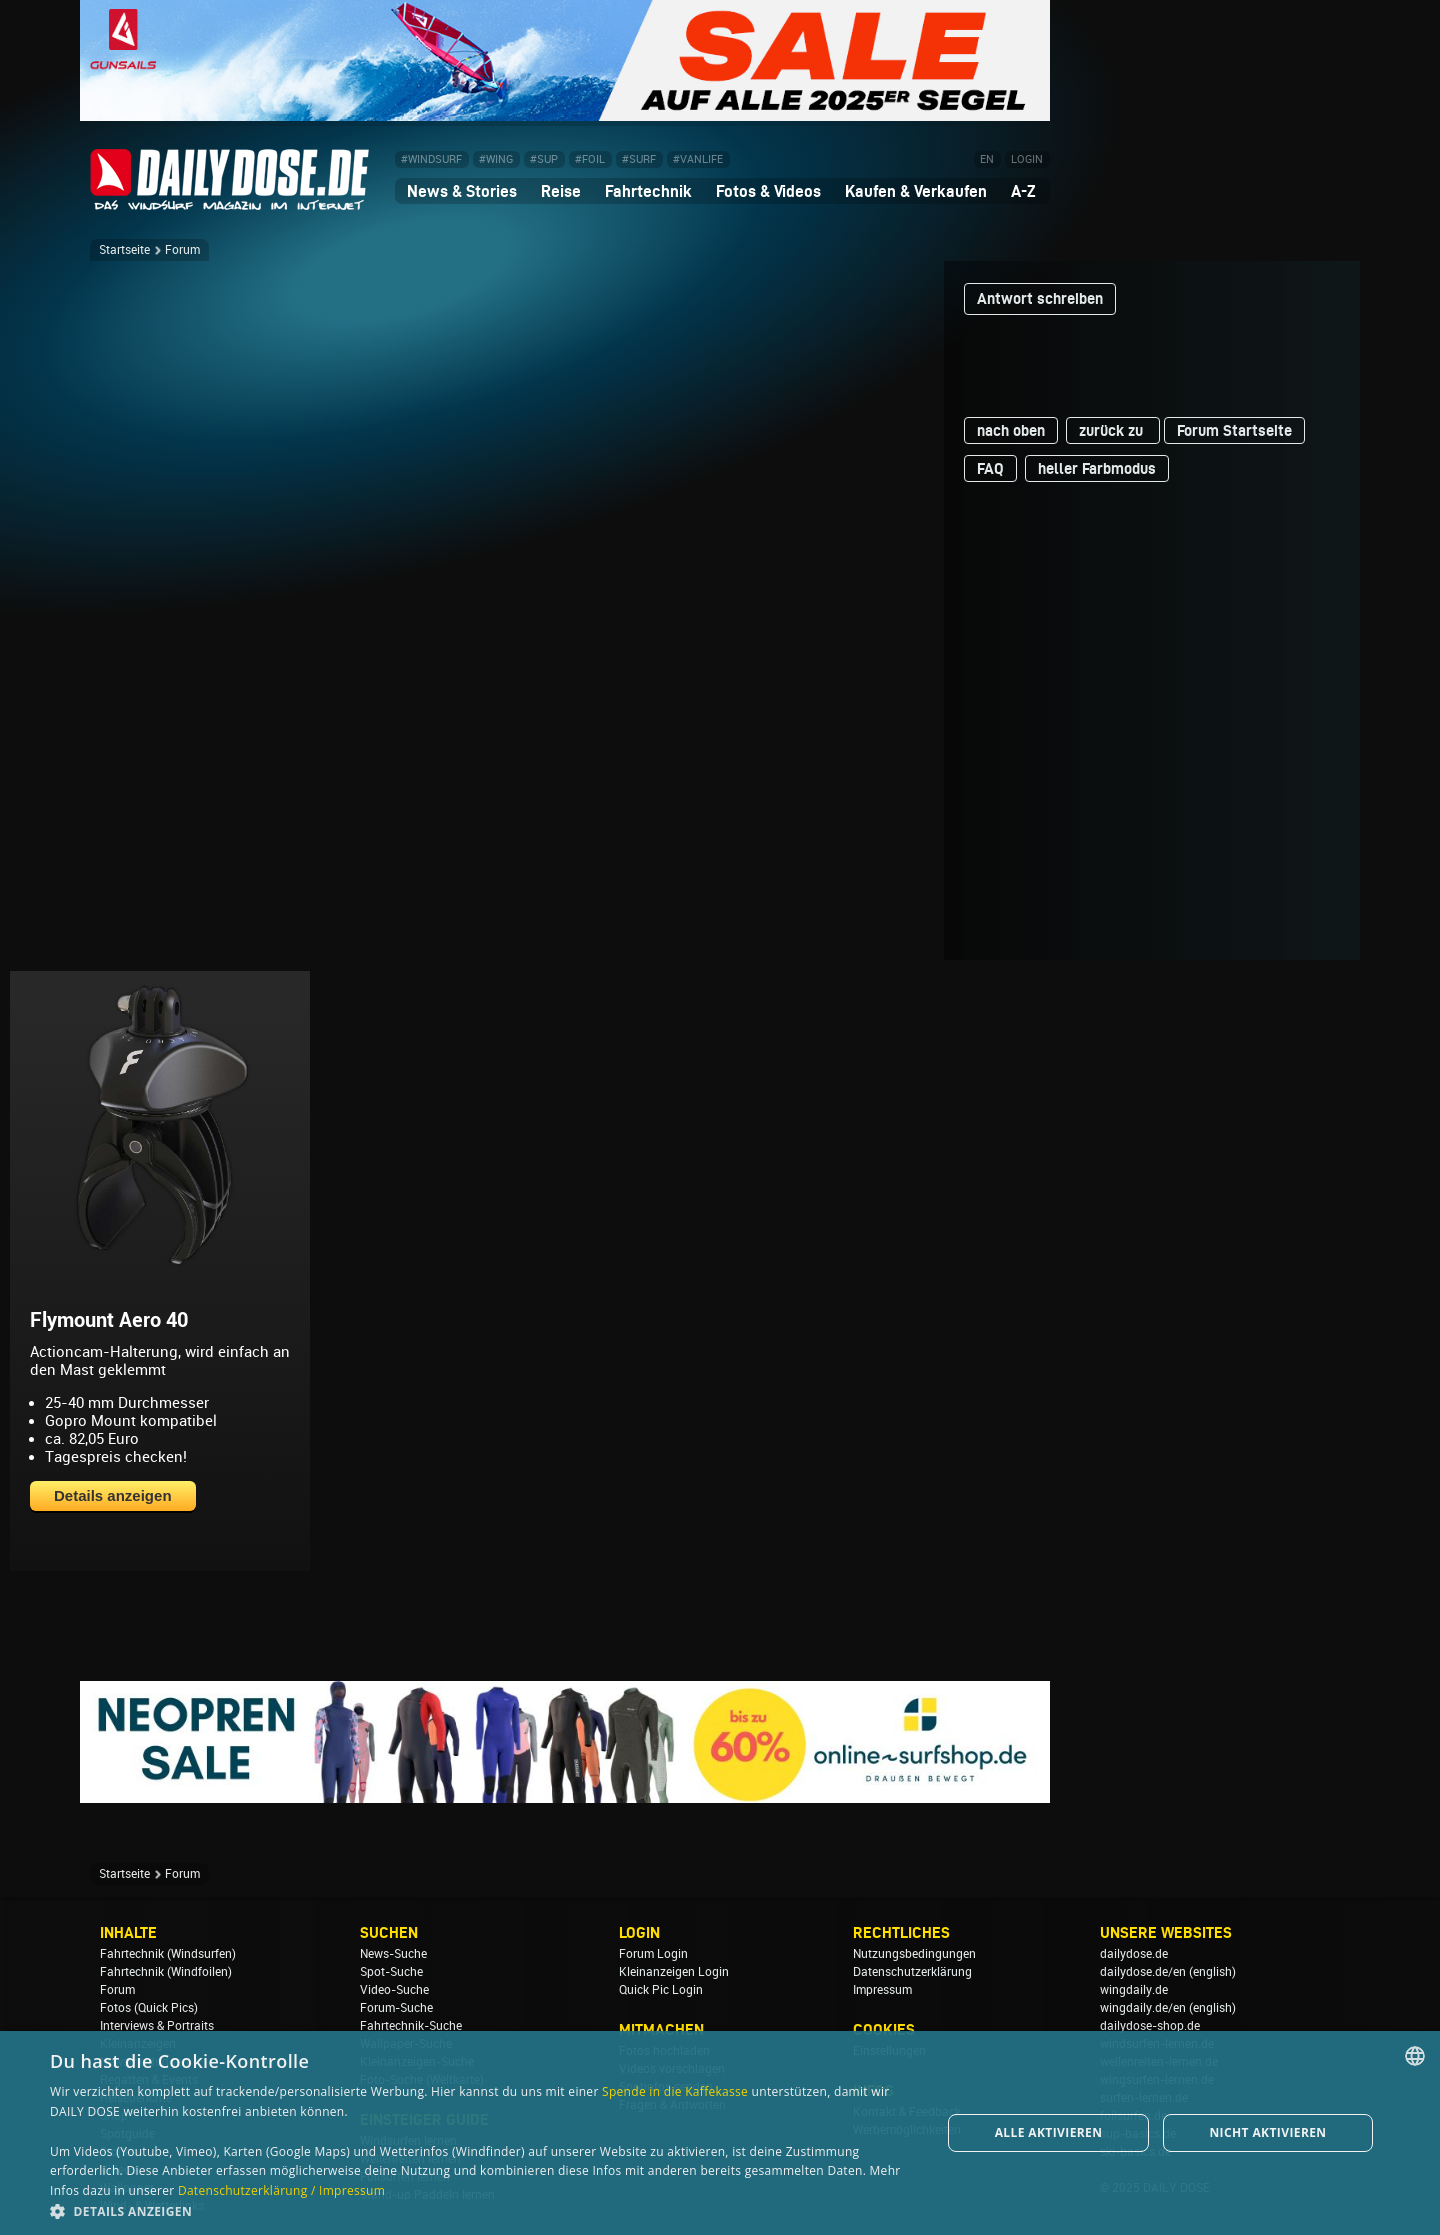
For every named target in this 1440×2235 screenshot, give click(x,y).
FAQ (990, 468)
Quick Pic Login (661, 1990)
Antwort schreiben (1040, 298)
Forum (182, 250)
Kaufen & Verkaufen (916, 191)
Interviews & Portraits (157, 2026)
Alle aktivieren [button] (1049, 2132)
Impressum (882, 1990)
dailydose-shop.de (1150, 2026)
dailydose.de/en (1143, 1972)
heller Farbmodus (1097, 468)
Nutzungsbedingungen (914, 1954)
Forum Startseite (1234, 430)
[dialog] (720, 2133)
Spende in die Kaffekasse (675, 2091)
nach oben (1011, 430)
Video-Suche (394, 1990)
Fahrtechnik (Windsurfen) (168, 1954)
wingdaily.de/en (1143, 2008)
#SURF (639, 159)
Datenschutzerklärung (912, 1972)
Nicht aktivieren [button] (1267, 2132)
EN (987, 159)
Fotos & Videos (768, 191)
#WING (496, 159)
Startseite (124, 250)
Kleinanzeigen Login (674, 1972)
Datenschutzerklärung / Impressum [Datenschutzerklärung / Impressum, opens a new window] (281, 2190)
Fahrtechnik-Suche (411, 2026)
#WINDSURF (431, 159)
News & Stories (462, 191)
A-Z (1023, 191)
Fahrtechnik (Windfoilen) (166, 1972)
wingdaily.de (1134, 1990)
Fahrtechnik (648, 191)
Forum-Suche (396, 2008)
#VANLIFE (698, 159)
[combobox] (1415, 2056)
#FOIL (590, 159)
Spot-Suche (391, 1972)
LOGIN (1027, 159)
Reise (561, 191)
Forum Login (653, 1954)
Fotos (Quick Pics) (149, 2008)
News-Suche (393, 1954)
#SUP (544, 159)
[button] (482, 2210)
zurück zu (1113, 430)
